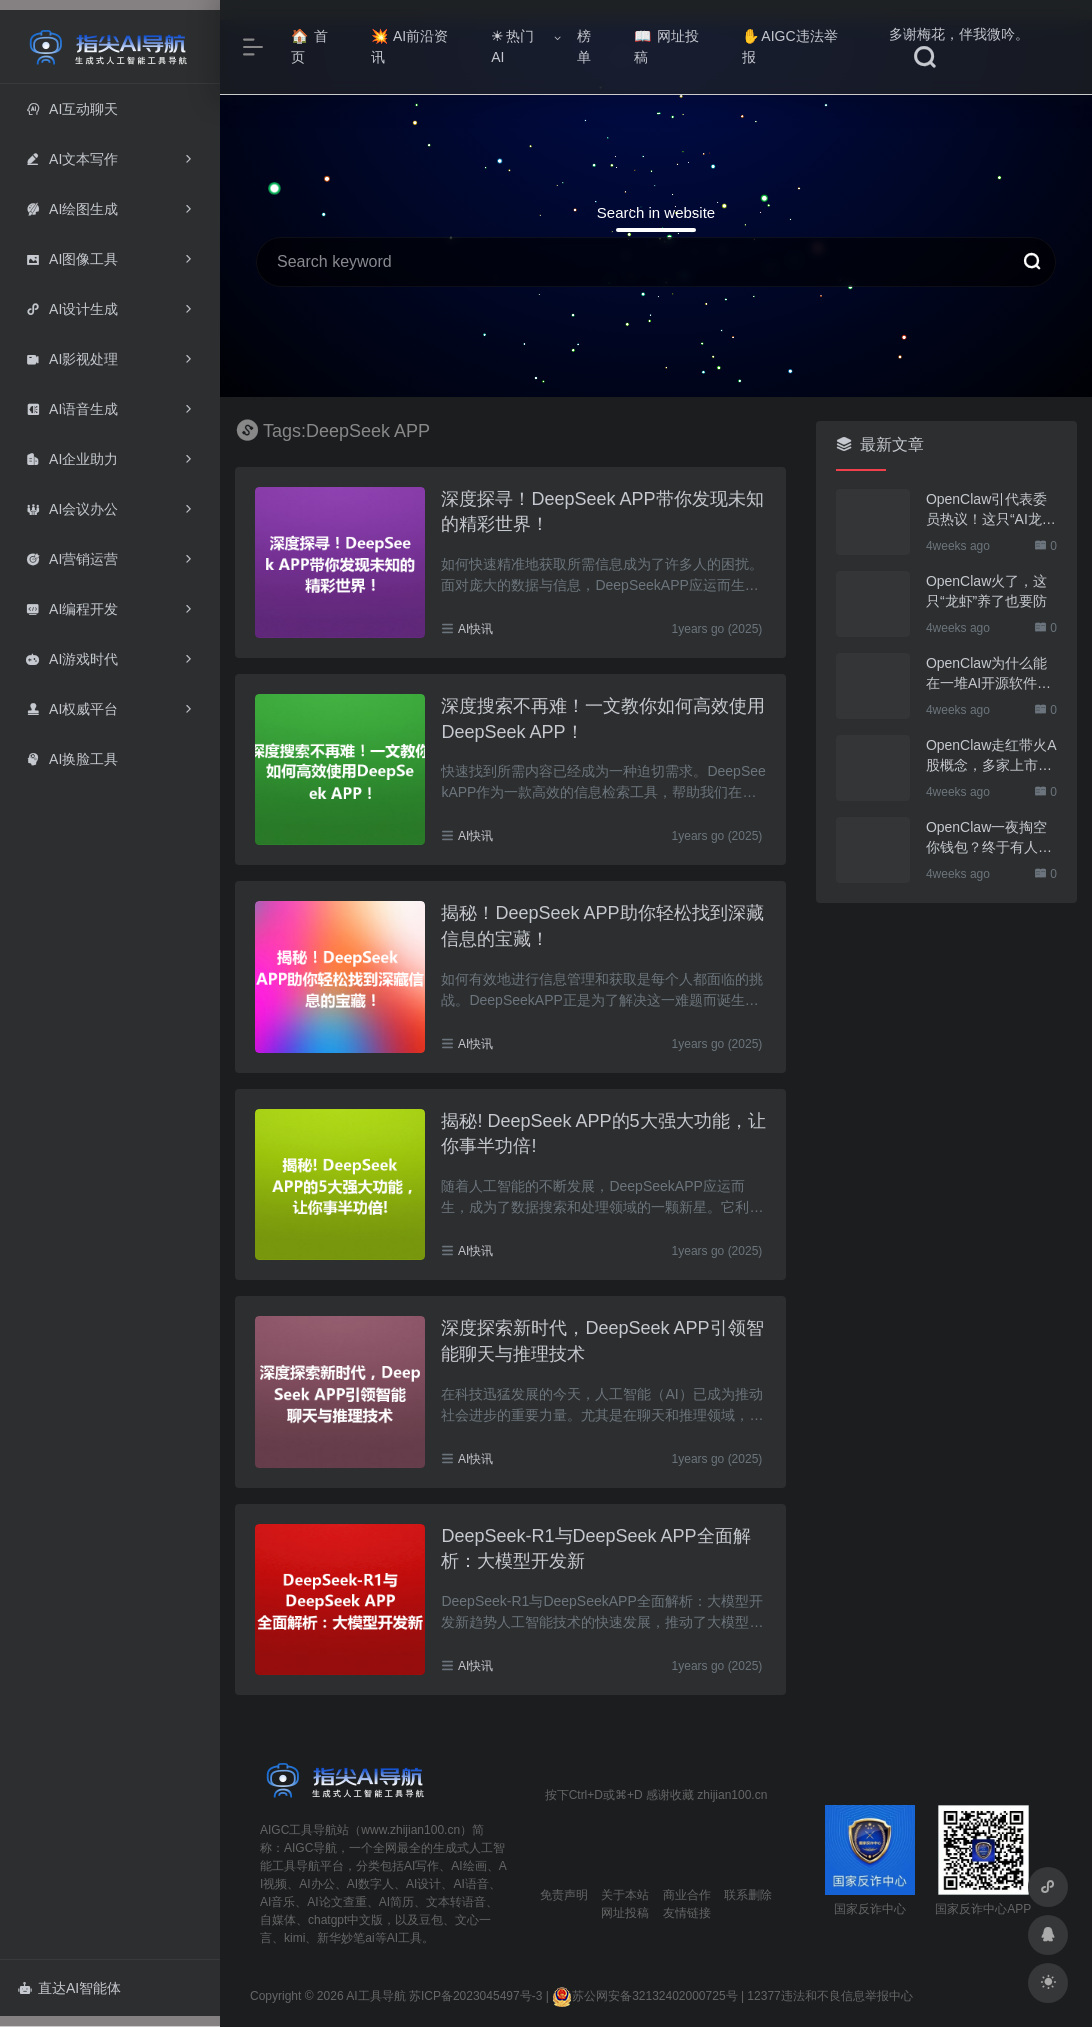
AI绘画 (468, 1866)
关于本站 (625, 1895)
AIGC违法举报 (789, 46)
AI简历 (396, 1902)
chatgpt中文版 (345, 1920)
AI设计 (423, 1884)
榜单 (584, 46)
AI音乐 (277, 1902)
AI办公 (316, 1884)
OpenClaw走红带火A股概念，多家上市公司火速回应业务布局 (991, 756)
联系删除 (748, 1895)
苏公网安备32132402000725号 (644, 1996)
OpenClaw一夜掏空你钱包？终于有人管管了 (989, 838)
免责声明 (564, 1895)
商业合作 (687, 1895)
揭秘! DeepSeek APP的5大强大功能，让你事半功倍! (603, 1134)
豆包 (431, 1920)
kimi (294, 1938)
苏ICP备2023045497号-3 (475, 1996)
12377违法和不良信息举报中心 (829, 1996)
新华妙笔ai (345, 1938)
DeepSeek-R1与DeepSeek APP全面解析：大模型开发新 (595, 1549)
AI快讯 (475, 629)
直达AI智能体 (69, 1988)
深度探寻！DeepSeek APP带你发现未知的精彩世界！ (602, 512)
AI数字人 (370, 1884)
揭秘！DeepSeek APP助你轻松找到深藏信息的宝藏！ (602, 926)
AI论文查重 (336, 1902)
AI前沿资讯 (409, 46)
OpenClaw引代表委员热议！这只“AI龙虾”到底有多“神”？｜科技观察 (989, 510)
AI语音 (470, 1884)
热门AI (512, 46)
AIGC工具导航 (298, 1830)
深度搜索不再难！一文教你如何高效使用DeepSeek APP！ (603, 719)
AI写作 (421, 1866)
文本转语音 (456, 1902)
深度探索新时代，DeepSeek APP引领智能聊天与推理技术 (602, 1341)
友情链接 (687, 1913)
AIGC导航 (310, 1848)
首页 (309, 46)
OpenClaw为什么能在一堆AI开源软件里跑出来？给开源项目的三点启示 (989, 674)
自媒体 (278, 1920)
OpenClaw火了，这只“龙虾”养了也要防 (986, 591)
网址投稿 (666, 46)
